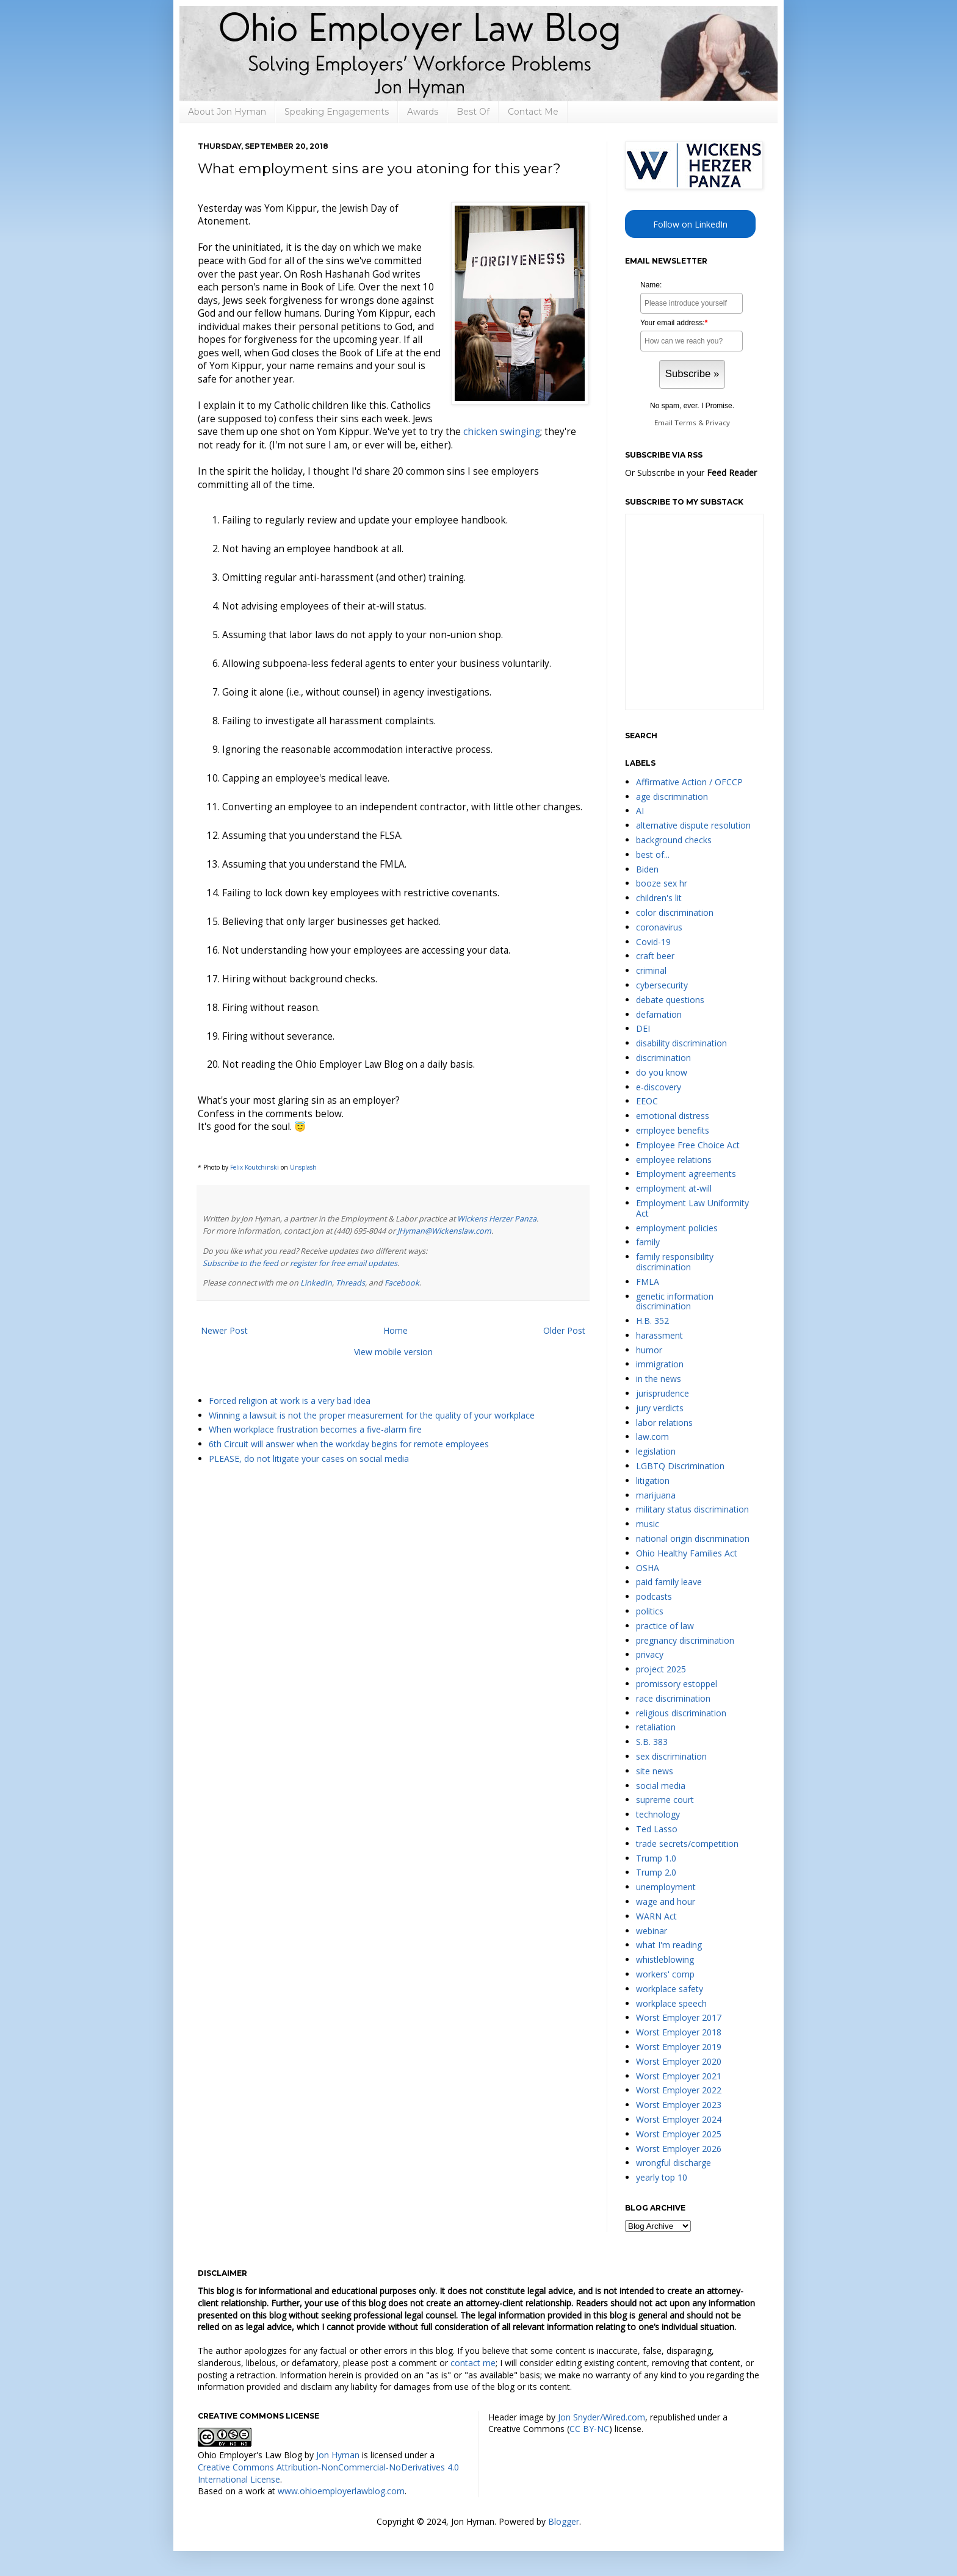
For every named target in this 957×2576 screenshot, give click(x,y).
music (647, 1524)
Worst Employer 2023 (678, 2104)
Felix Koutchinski (254, 1167)
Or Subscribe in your (691, 472)
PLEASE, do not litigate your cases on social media (309, 1458)
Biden (647, 869)
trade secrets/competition (687, 1843)
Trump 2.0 (656, 1872)
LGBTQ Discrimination (680, 1466)
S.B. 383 (652, 1741)
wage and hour (665, 1901)
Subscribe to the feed (240, 1263)
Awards (422, 111)
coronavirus (659, 927)
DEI (643, 1028)
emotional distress (672, 1115)
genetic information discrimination (674, 1301)
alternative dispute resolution (693, 825)
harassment (659, 1335)
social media (660, 1785)
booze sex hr (661, 883)
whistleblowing (665, 1959)
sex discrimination (671, 1756)
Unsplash (303, 1167)
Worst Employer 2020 (678, 2061)
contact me (473, 2363)
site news (654, 1771)
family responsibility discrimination (674, 1262)
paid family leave (669, 1582)
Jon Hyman (337, 2455)
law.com (652, 1436)
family (648, 1242)
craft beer (655, 956)
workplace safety (669, 1989)
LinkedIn (316, 1283)
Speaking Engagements (336, 111)
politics (649, 1611)
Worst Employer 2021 (678, 2076)
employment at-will (674, 1188)
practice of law (665, 1626)
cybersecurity (662, 985)
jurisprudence (662, 1393)
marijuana (656, 1495)
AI (640, 810)
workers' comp (665, 1974)
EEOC (647, 1101)
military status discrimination (692, 1509)
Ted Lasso (656, 1829)
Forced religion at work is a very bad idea (289, 1400)
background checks (674, 840)
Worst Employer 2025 (678, 2134)
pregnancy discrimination (685, 1640)
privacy (649, 1654)
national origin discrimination (692, 1538)
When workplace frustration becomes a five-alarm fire (315, 1429)
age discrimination (672, 796)
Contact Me (533, 111)
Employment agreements (686, 1173)
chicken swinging (501, 431)
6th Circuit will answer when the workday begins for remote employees (349, 1444)
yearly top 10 (661, 2177)
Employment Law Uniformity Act (692, 1208)
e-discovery (658, 1087)
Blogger (563, 2521)
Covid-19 (653, 942)
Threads (350, 1283)
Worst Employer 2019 (678, 2047)
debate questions (670, 1000)
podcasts (654, 1596)
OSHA (647, 1568)
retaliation (656, 1727)
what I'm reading (669, 1945)
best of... (653, 854)
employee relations (674, 1159)
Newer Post (224, 1330)
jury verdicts (660, 1408)
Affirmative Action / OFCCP (689, 782)
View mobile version (393, 1352)
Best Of (473, 111)
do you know (661, 1072)
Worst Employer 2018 (678, 2032)
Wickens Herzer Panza (496, 1219)
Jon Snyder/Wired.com (601, 2417)
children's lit (659, 898)
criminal (651, 970)
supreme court (665, 1799)
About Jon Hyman (227, 111)
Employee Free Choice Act (688, 1145)
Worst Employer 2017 (678, 2017)
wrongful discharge (673, 2162)
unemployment (666, 1887)
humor (649, 1350)
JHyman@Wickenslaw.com (444, 1231)
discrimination (663, 1057)
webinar (651, 1931)
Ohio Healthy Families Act (686, 1553)
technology (658, 1814)
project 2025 (661, 1669)
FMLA (647, 1281)
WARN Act (656, 1916)
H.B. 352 (652, 1320)
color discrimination (674, 912)
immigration (660, 1364)
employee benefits (672, 1130)
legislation (656, 1451)
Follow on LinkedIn (690, 224)
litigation (653, 1480)
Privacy (718, 422)
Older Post (564, 1330)
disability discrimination (681, 1043)
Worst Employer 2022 (678, 2090)
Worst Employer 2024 (678, 2119)
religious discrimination (681, 1713)
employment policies (677, 1228)
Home (395, 1330)
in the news (658, 1378)
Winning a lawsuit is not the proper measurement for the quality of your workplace (372, 1415)
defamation (659, 1014)
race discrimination (673, 1698)
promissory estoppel (676, 1683)
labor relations (664, 1422)
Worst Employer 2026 (678, 2148)
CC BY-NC (589, 2428)
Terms (685, 422)
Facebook (402, 1283)
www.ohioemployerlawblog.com (341, 2491)
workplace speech (671, 2003)
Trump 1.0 (656, 1858)
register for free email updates (343, 1263)
